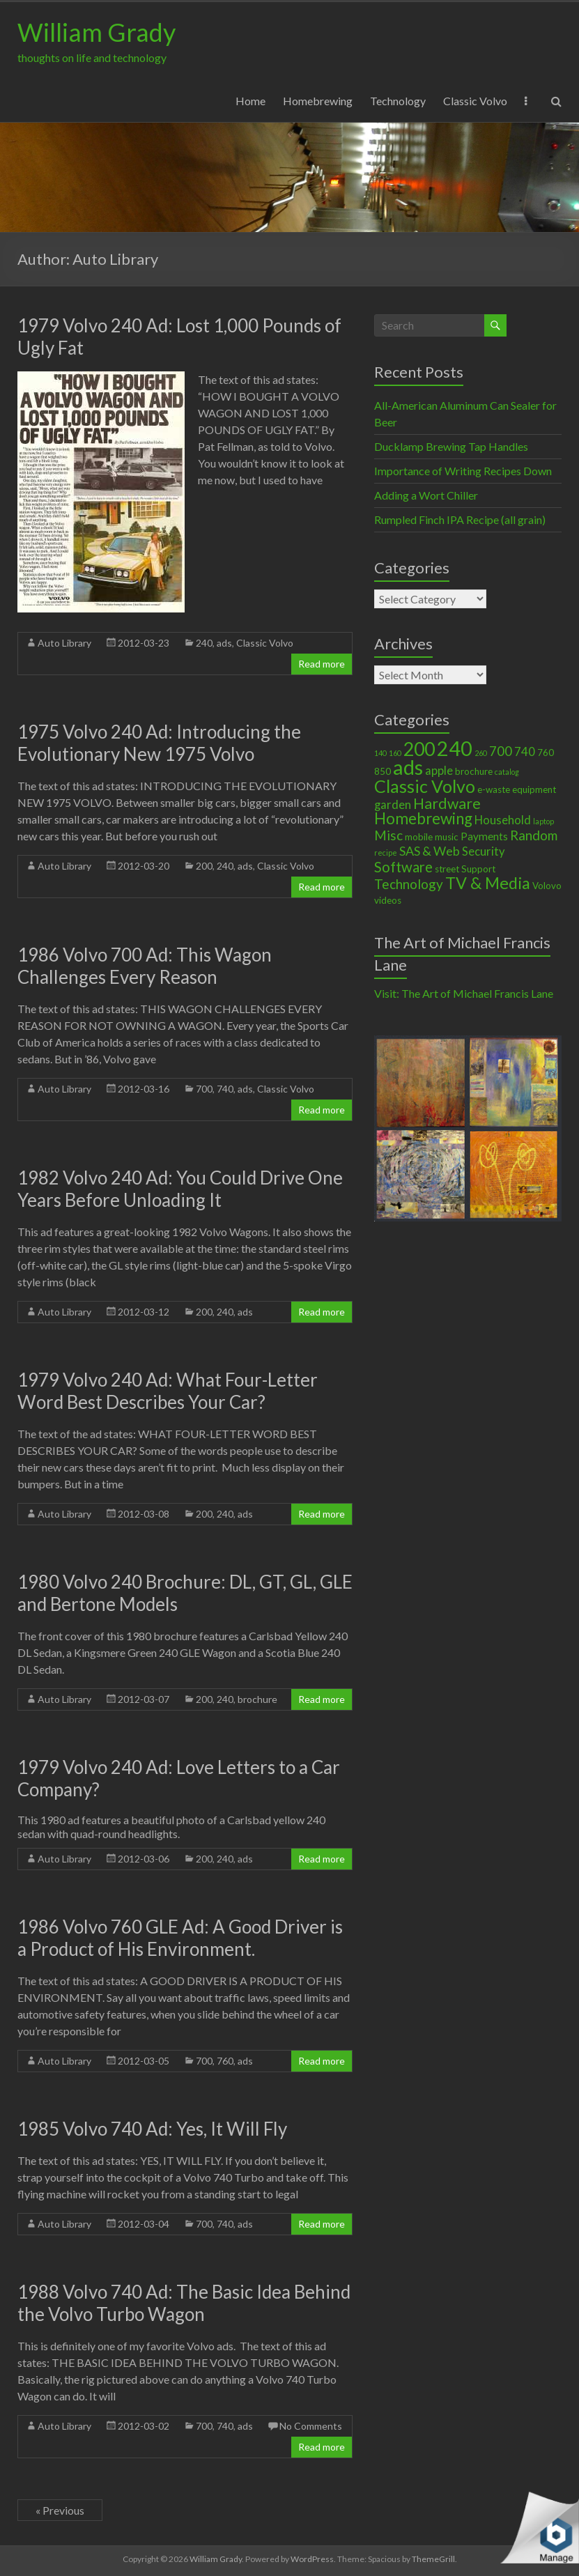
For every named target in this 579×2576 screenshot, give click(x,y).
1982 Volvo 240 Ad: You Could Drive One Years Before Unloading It (180, 1188)
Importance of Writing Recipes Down (463, 470)
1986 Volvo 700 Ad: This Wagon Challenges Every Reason (144, 965)
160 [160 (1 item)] (395, 752)
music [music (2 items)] (446, 836)
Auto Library (64, 643)
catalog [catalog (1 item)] (507, 771)
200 (204, 866)
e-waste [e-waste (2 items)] (493, 789)
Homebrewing (318, 100)
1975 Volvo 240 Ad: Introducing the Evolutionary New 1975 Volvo (159, 742)
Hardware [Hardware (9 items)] (447, 803)
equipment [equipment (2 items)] (534, 789)
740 (225, 1089)
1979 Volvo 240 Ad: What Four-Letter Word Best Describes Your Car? (167, 1390)
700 (204, 1089)
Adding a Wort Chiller (426, 495)
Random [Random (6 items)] (533, 835)
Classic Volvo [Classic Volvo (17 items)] (424, 786)
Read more (321, 664)
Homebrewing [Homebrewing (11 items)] (423, 818)
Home (250, 100)
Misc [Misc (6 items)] (388, 835)
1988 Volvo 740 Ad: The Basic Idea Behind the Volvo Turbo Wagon (183, 2303)
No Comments (310, 2426)
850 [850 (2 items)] (382, 771)
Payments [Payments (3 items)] (484, 836)
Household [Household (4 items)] (502, 820)
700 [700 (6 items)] (500, 751)
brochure (257, 1699)
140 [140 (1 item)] (380, 752)
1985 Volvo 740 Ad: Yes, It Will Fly (152, 2129)
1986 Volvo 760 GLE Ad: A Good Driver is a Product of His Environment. (180, 1937)
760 (225, 2061)
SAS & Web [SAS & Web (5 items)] (429, 850)
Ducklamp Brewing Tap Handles (451, 446)
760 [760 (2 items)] (545, 752)
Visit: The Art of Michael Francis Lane (463, 993)
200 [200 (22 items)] (419, 749)
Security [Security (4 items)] (483, 851)
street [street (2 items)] (447, 868)
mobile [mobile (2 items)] (419, 836)
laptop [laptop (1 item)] (543, 821)
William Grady (96, 32)
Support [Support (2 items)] (478, 868)
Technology (398, 100)
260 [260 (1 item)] (480, 752)
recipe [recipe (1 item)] (385, 852)
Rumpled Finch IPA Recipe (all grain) (460, 519)
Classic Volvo (475, 100)
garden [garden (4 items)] (392, 805)
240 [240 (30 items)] (454, 748)
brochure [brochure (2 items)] (474, 771)
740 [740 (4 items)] (524, 752)
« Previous (60, 2510)
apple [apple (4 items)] (439, 771)
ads (224, 643)
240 (204, 643)
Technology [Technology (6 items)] (408, 884)
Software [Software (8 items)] (403, 866)
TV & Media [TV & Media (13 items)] (487, 883)
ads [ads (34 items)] (408, 767)
